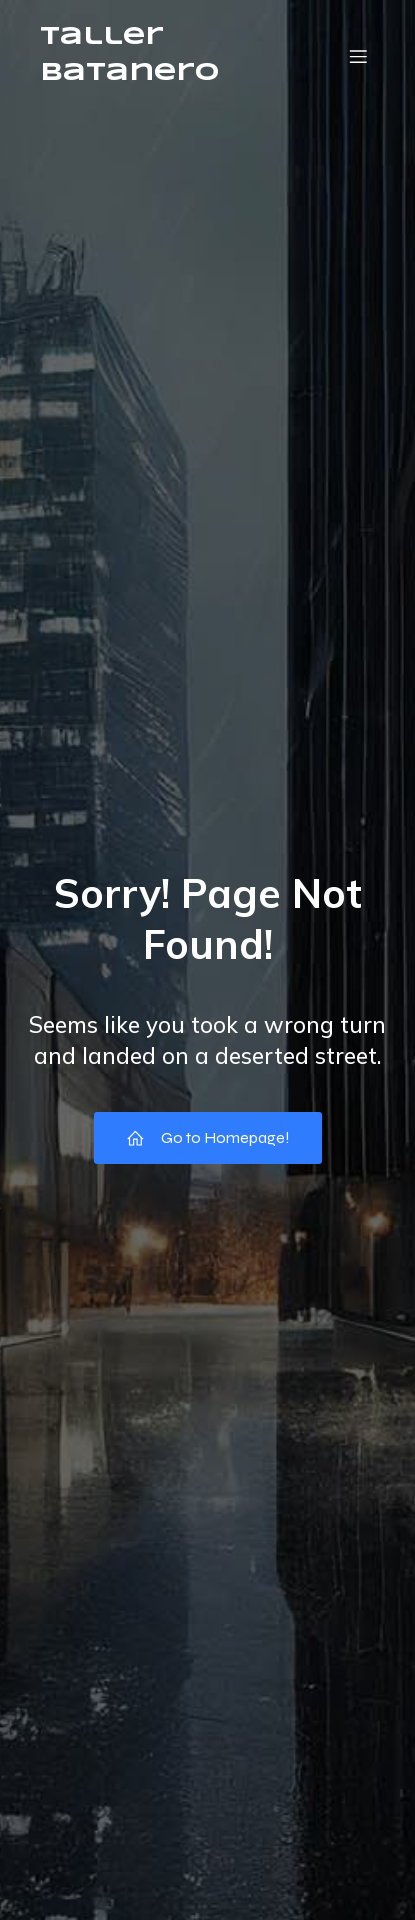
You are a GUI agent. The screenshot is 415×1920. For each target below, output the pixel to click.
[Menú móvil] (358, 56)
